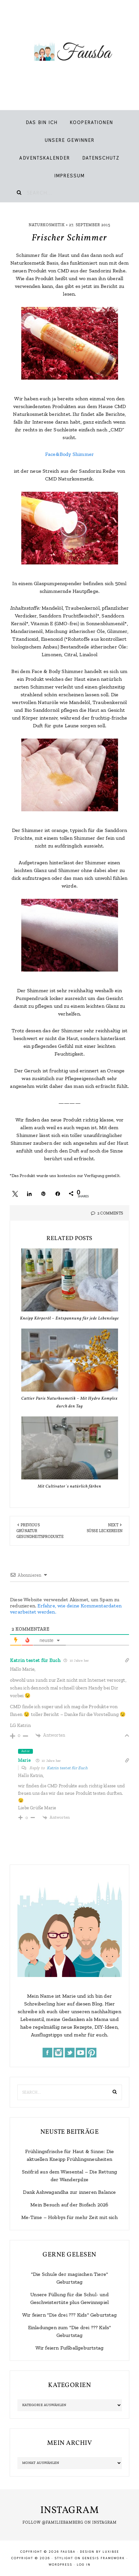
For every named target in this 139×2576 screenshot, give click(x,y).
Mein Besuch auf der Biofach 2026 (69, 2205)
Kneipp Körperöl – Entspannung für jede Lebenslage (69, 1318)
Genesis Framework (103, 2558)
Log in (84, 2564)
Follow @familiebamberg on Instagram (70, 2522)
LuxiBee (111, 2552)
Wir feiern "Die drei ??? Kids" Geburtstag (69, 2315)
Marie (24, 1760)
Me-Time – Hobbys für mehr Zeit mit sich (69, 2217)
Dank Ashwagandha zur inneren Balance (69, 2192)
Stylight (64, 2558)
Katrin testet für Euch (35, 1660)
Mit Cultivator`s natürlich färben (69, 1486)
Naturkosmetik (47, 225)
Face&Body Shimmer (69, 454)
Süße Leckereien (105, 1531)
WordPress (60, 2564)
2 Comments (110, 1213)
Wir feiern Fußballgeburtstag (69, 2348)
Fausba (69, 51)
